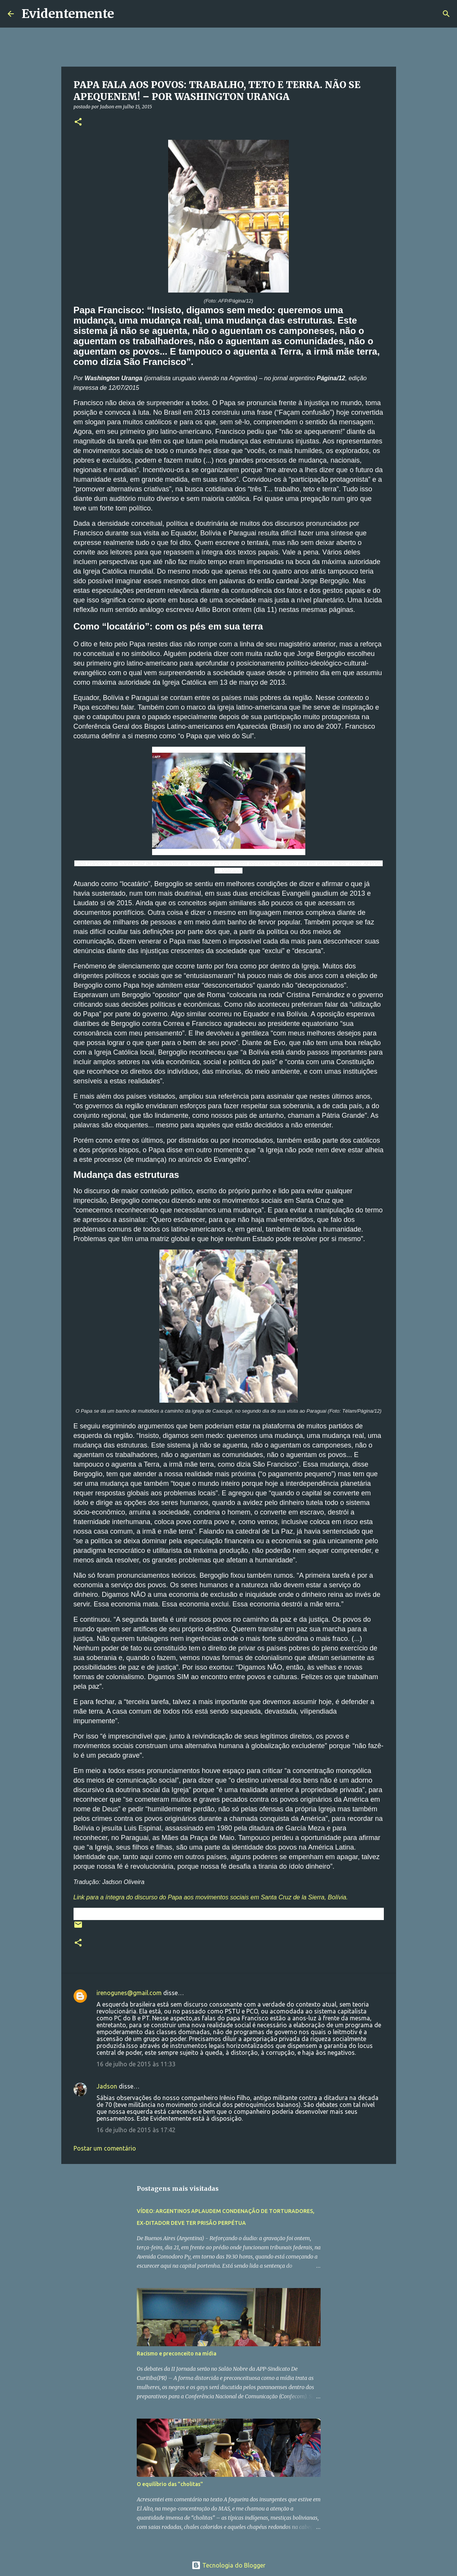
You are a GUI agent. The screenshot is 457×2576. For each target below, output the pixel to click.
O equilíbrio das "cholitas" (170, 2484)
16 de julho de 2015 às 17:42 (136, 2129)
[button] (78, 122)
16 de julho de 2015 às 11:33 (136, 2064)
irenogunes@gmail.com (129, 1992)
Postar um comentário (105, 2148)
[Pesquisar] (124, 14)
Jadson (107, 2086)
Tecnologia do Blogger (228, 2565)
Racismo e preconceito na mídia (176, 2353)
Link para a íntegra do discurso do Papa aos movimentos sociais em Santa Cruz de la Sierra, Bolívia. (211, 1897)
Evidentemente (67, 13)
